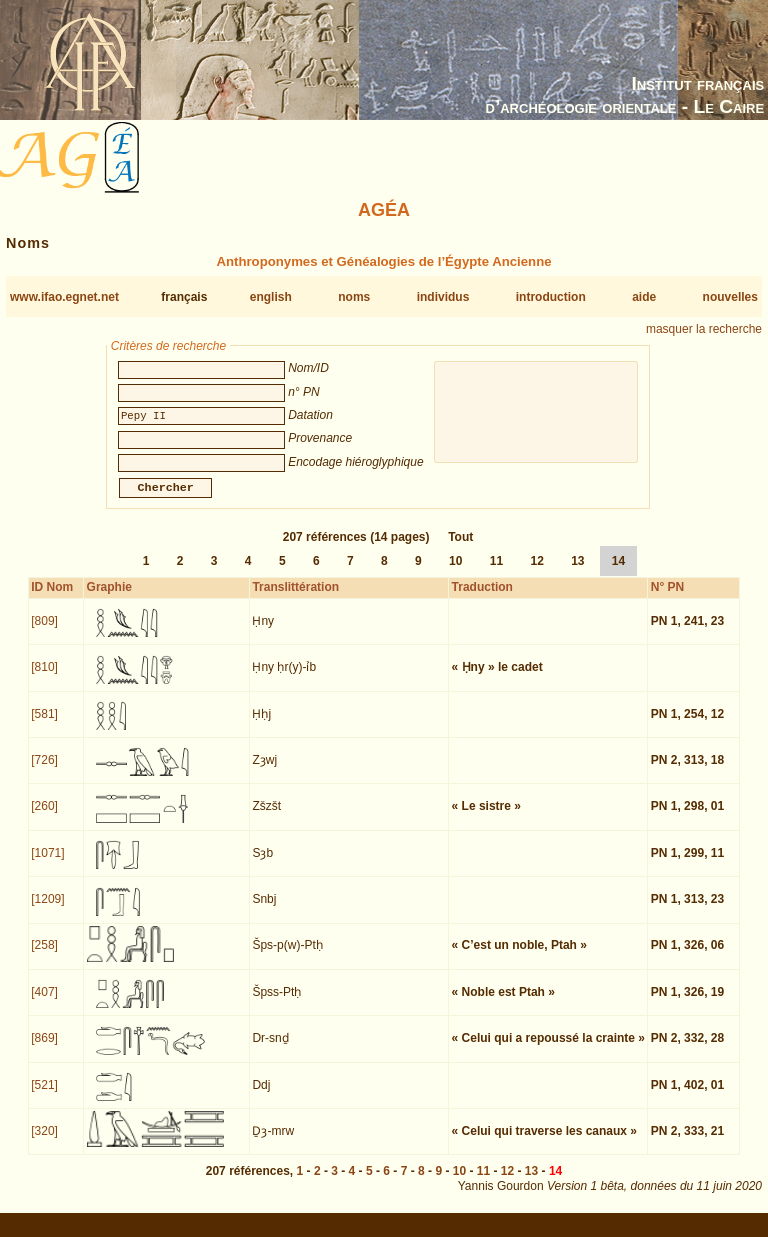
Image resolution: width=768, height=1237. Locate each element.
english (271, 297)
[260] (44, 818)
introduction (551, 297)
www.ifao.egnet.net (64, 297)
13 (577, 573)
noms (354, 297)
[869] (44, 1050)
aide (644, 297)
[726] (44, 772)
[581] (44, 726)
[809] (44, 633)
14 (618, 573)
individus (443, 297)
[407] (44, 1004)
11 (496, 573)
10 (455, 573)
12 (536, 573)
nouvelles (730, 297)
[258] (44, 957)
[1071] (47, 865)
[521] (44, 1097)
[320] (44, 1143)
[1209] (47, 911)
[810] (44, 679)
